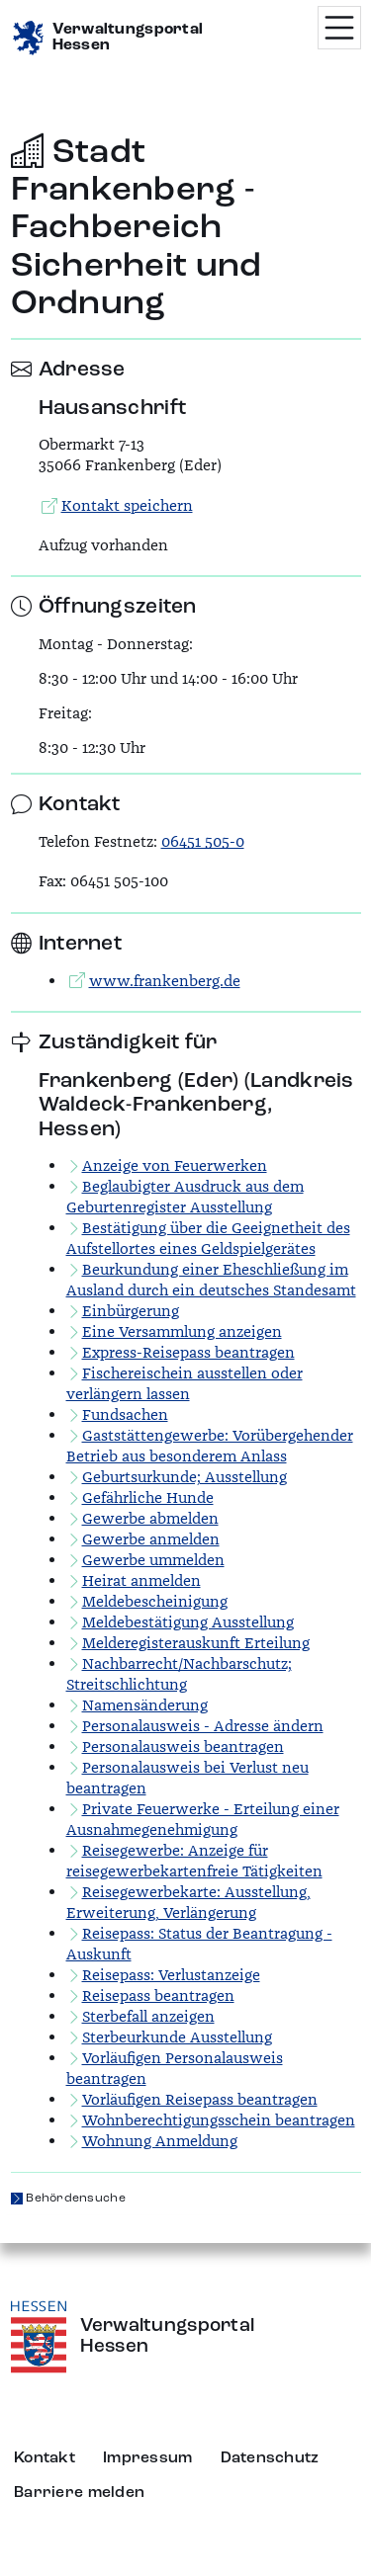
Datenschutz (270, 2458)
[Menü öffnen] (339, 27)
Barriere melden (79, 2493)
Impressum (148, 2458)
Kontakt (44, 2458)
